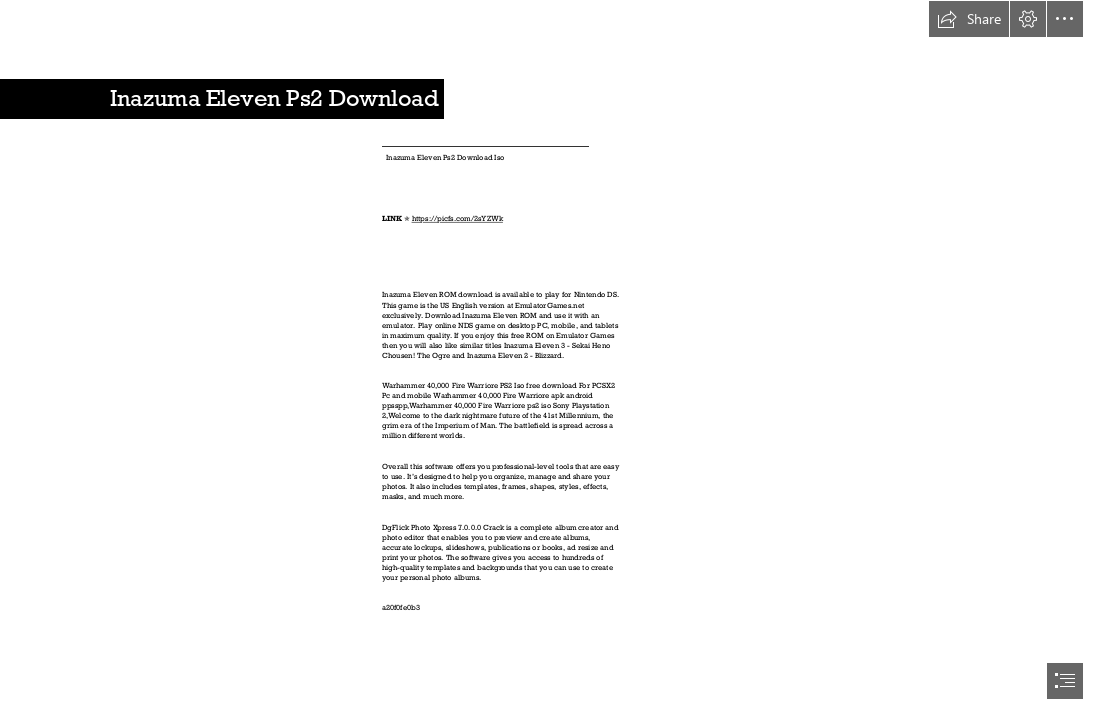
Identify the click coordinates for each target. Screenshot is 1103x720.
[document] (551, 360)
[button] (969, 19)
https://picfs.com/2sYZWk (457, 218)
